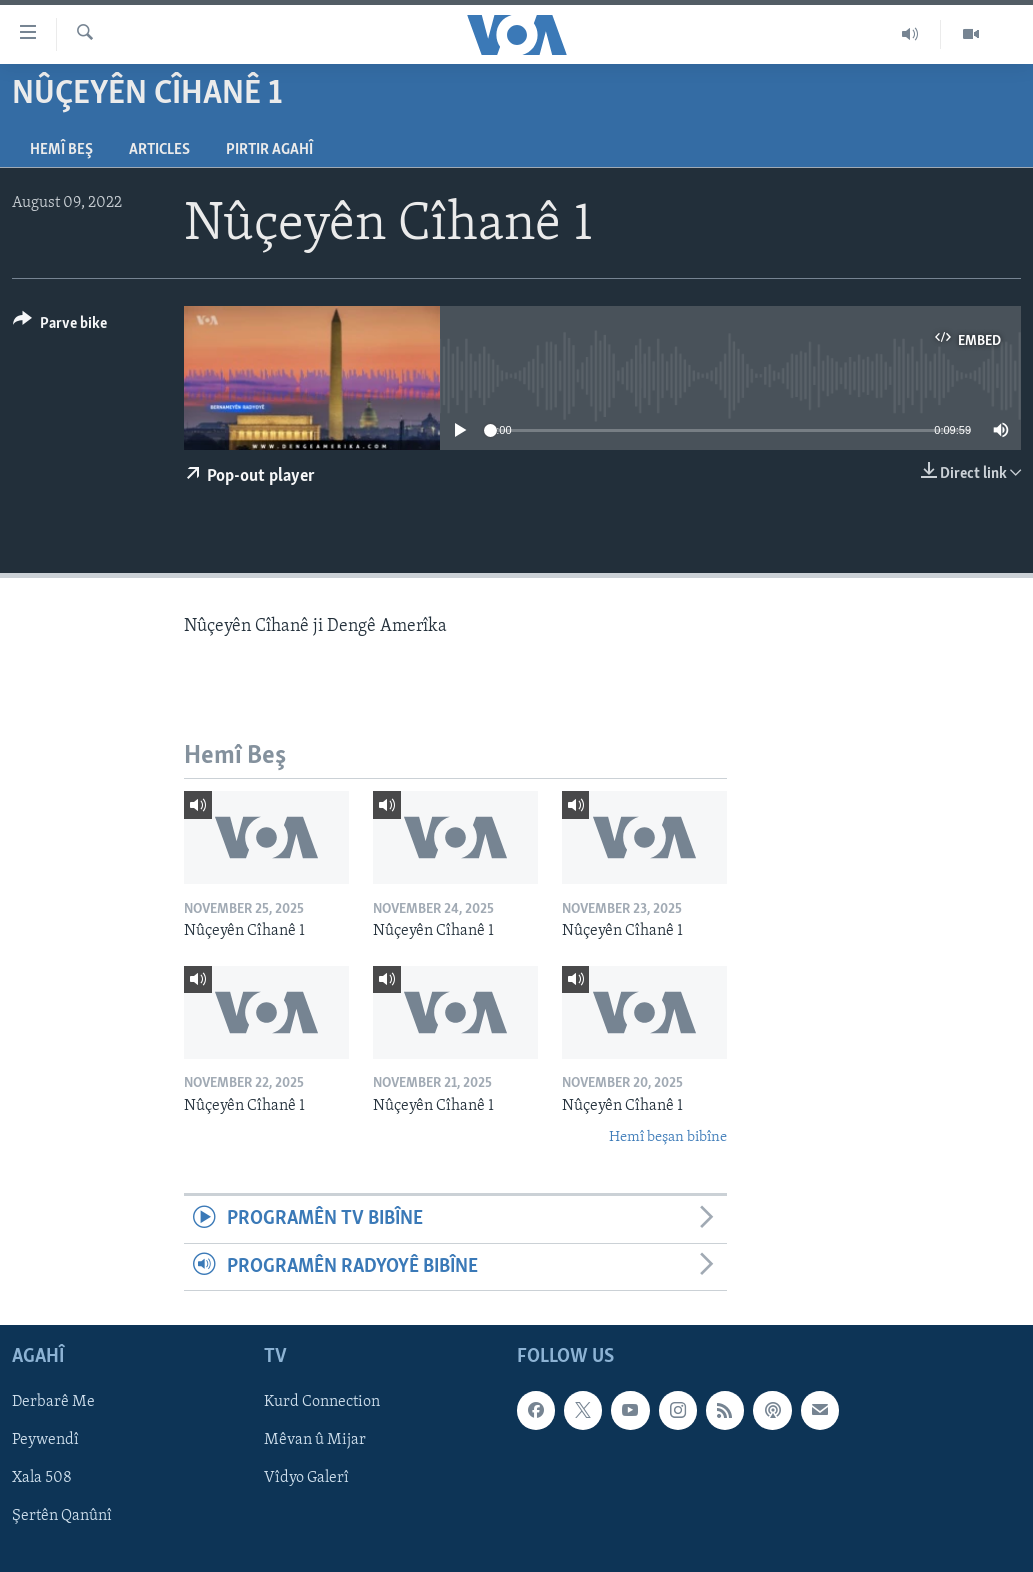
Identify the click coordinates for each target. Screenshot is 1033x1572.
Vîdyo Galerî (306, 1479)
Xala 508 (42, 1479)
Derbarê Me (53, 1402)
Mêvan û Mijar (315, 1440)
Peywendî (45, 1440)
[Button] (60, 326)
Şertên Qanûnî (62, 1517)
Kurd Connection (322, 1402)
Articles (159, 150)
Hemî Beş (61, 150)
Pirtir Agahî (269, 150)
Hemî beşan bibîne (668, 1137)
